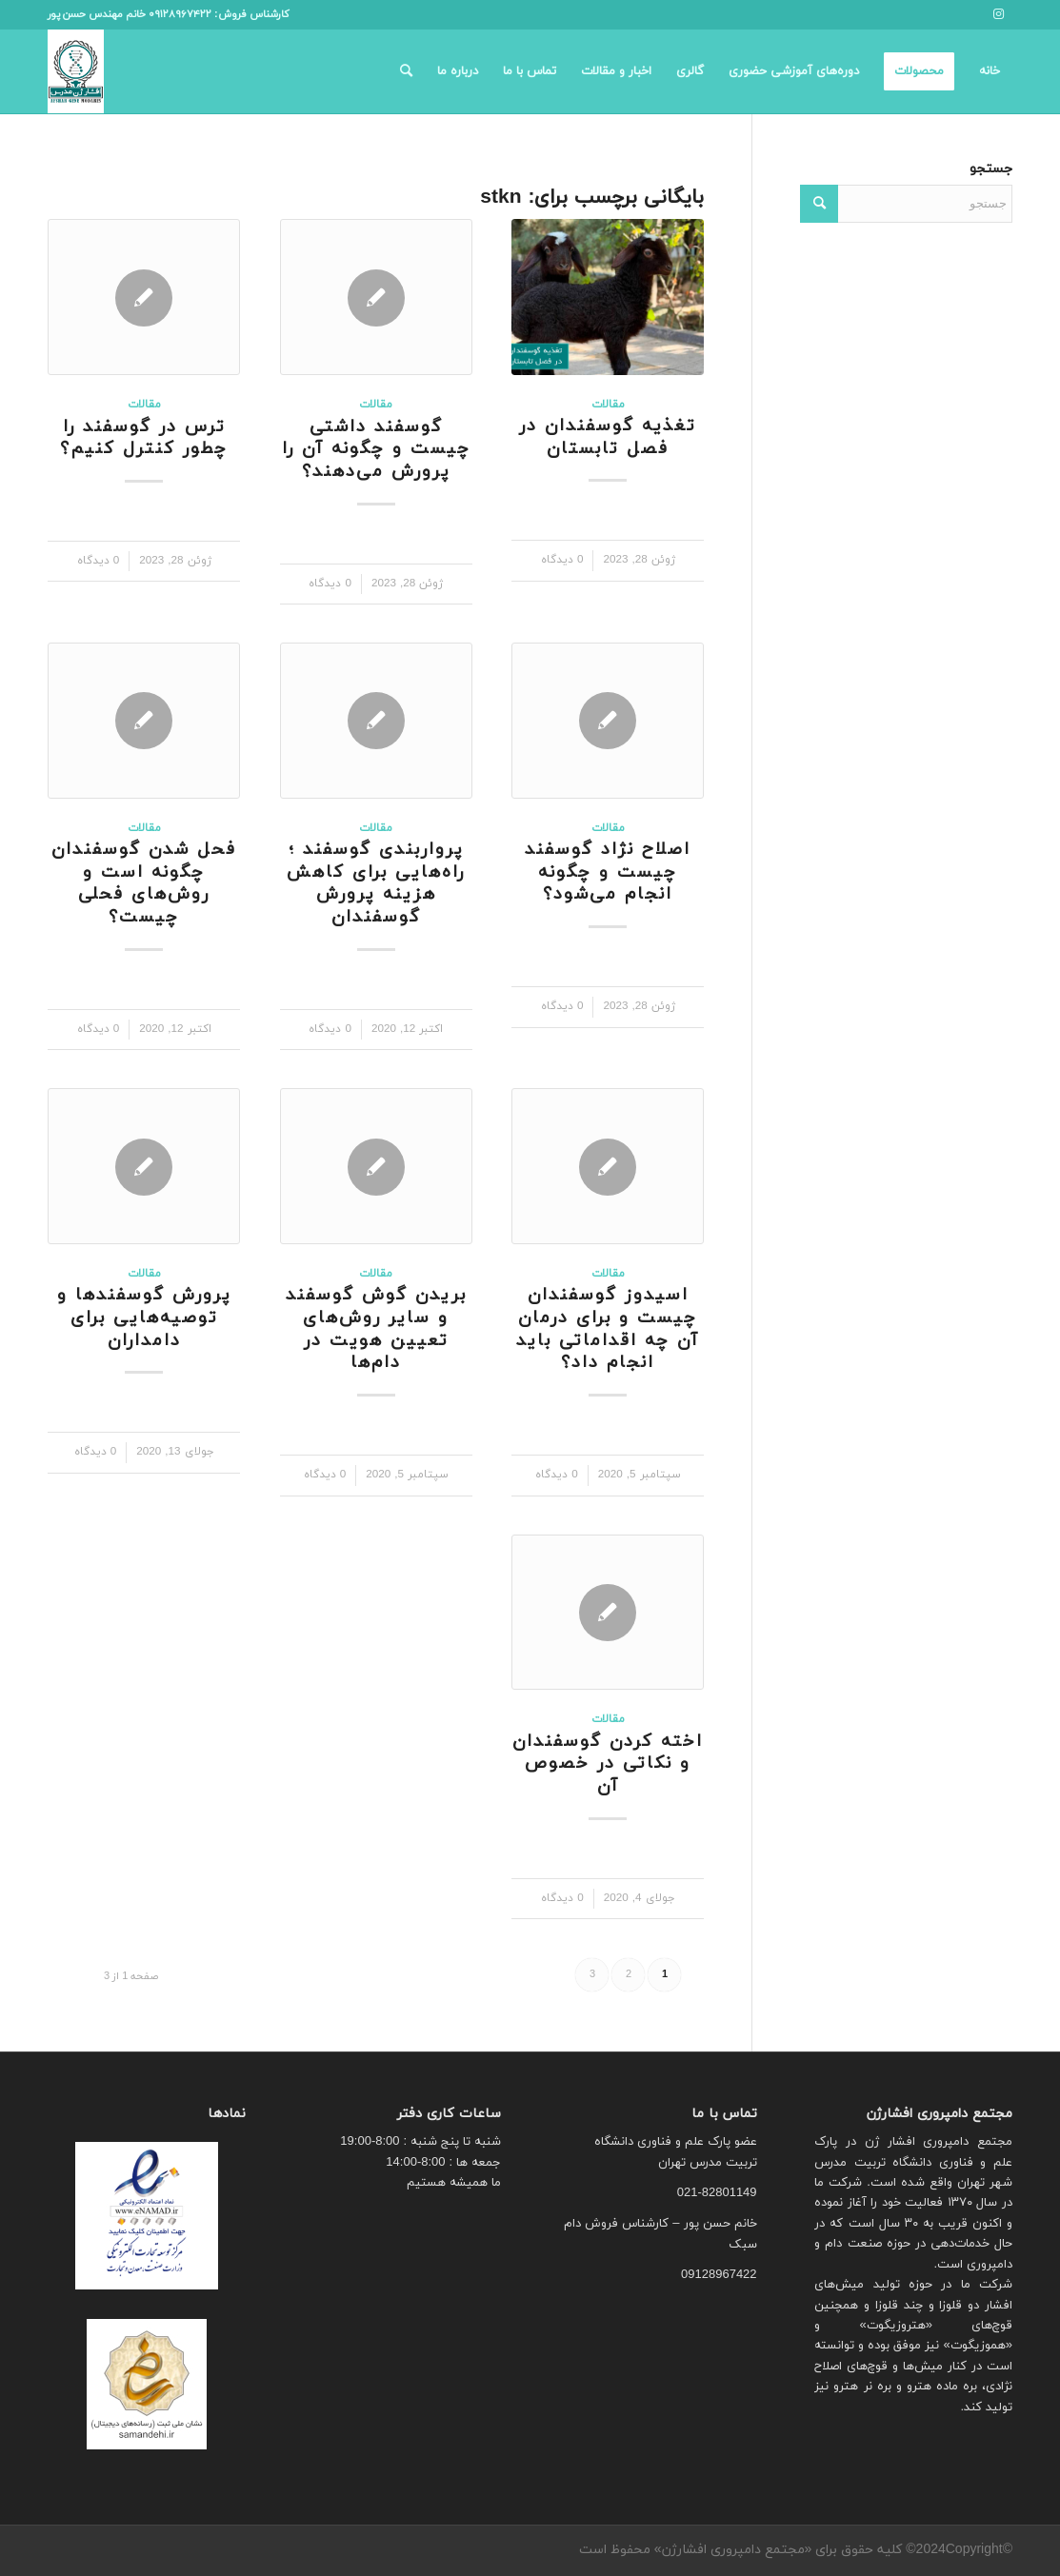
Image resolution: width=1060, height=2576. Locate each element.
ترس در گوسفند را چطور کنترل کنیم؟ (144, 438)
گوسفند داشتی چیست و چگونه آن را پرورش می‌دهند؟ (376, 449)
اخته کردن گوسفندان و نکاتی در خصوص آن (607, 1764)
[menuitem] (989, 71)
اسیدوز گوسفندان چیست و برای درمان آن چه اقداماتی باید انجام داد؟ (607, 1329)
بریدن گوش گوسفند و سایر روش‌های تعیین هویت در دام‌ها (376, 1329)
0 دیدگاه (562, 559)
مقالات (608, 404)
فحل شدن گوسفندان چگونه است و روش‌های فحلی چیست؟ (143, 883)
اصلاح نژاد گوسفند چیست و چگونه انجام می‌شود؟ (607, 872)
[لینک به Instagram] (998, 14)
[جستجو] (406, 71)
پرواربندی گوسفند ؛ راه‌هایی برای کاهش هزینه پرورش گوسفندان (376, 883)
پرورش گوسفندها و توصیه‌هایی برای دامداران (144, 1317)
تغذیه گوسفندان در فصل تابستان (607, 437)
